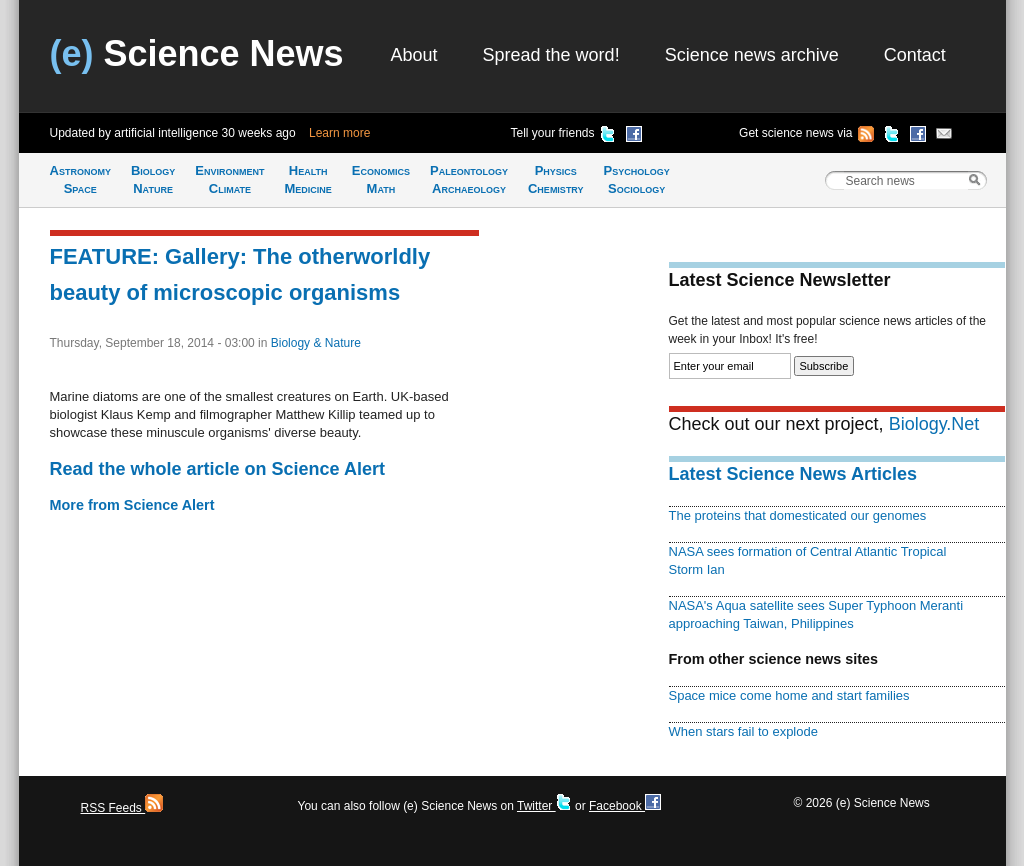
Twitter (544, 806)
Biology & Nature (316, 343)
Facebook (625, 806)
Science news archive (752, 55)
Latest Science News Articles (793, 474)
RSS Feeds (122, 808)
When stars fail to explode (743, 731)
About (414, 55)
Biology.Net (934, 424)
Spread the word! (551, 55)
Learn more (339, 133)
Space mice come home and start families (789, 695)
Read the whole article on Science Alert (217, 469)
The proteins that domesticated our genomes (798, 515)
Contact (915, 55)
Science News (197, 53)
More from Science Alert (132, 505)
